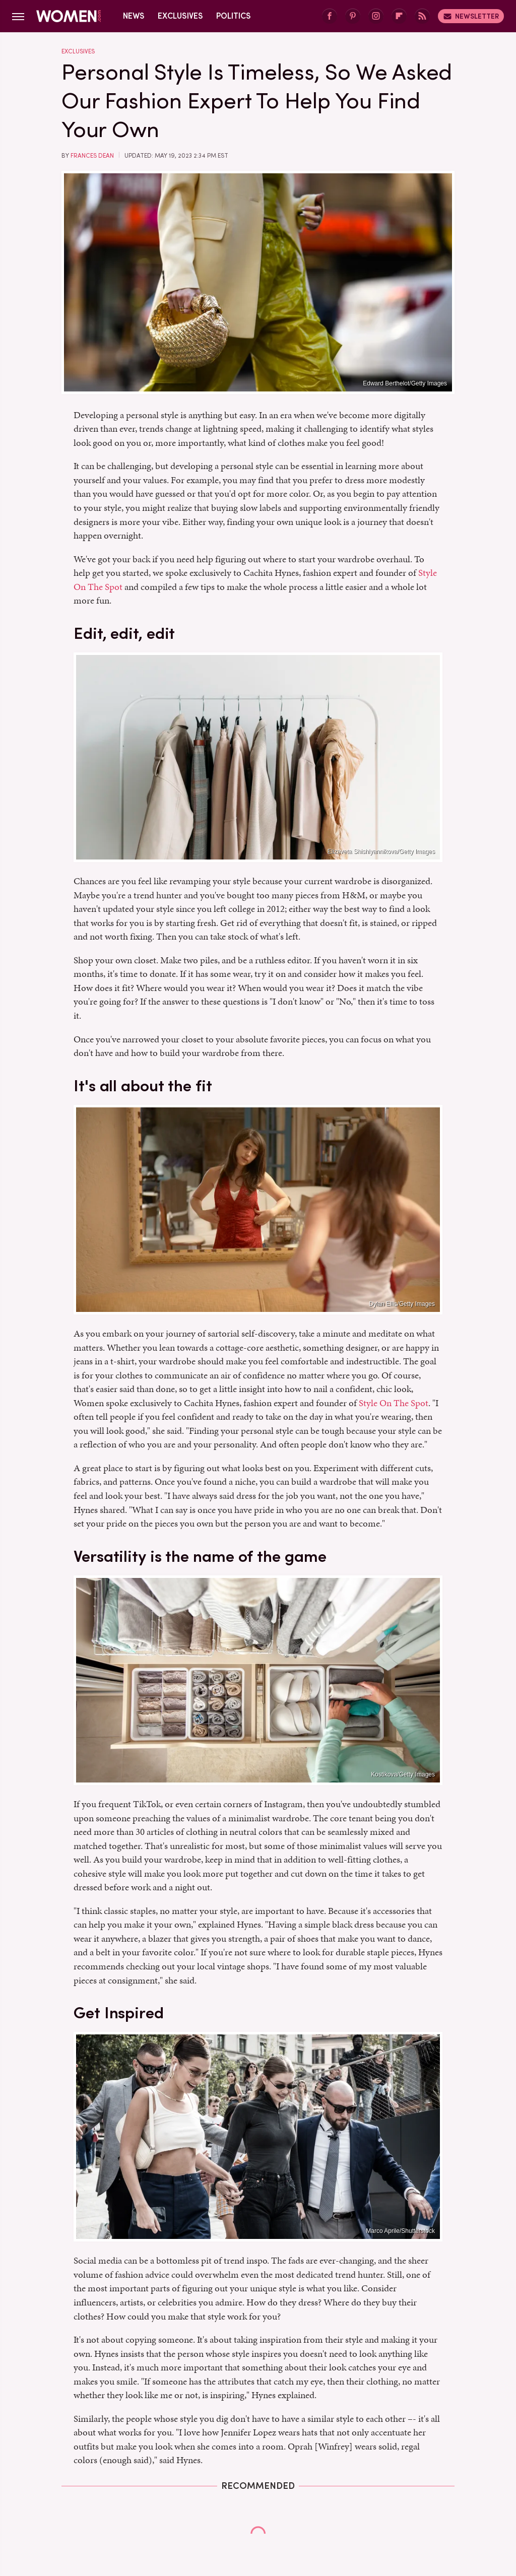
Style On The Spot (393, 1403)
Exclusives (180, 16)
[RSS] (422, 16)
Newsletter (471, 16)
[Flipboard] (399, 16)
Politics (233, 16)
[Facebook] (329, 16)
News (134, 16)
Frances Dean (92, 155)
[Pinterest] (352, 16)
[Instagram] (375, 16)
